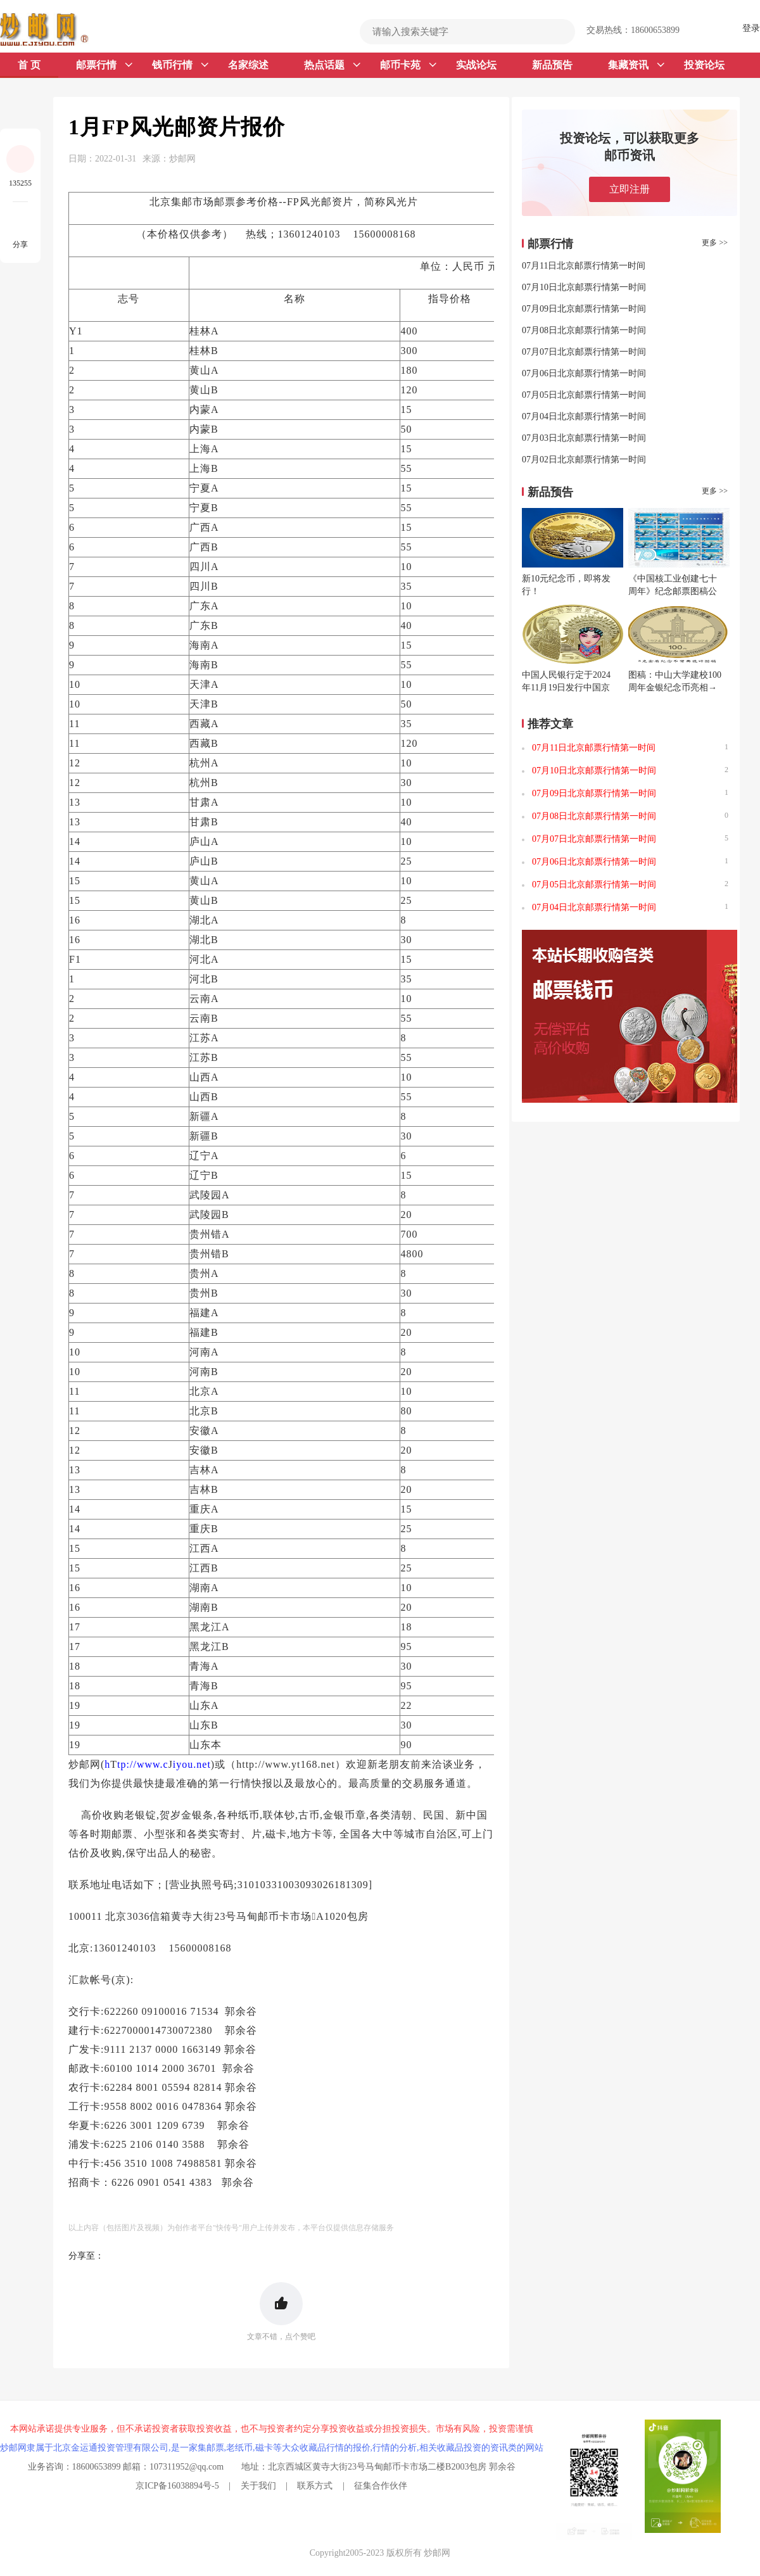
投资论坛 (704, 65)
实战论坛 (476, 65)
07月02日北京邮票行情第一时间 (584, 459)
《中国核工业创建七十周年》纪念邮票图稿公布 (672, 591)
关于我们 (258, 2485)
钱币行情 (180, 65)
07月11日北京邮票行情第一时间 (583, 265)
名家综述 (248, 65)
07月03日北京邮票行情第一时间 (584, 438)
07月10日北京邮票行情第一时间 (584, 287)
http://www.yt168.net (285, 1764)
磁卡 (276, 1834)
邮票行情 (104, 65)
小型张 (160, 1834)
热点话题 (332, 65)
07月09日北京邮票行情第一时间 (584, 309)
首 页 (29, 65)
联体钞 (279, 1815)
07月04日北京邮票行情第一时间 (584, 416)
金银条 (197, 1815)
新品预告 (552, 65)
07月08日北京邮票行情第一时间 (584, 330)
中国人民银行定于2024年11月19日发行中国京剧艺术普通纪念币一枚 (566, 687)
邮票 (122, 1834)
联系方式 (314, 2485)
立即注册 (629, 189)
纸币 (249, 1815)
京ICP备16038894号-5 (177, 2485)
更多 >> (715, 242)
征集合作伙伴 (380, 2485)
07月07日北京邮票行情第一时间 (584, 352)
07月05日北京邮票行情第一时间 (584, 395)
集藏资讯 (636, 65)
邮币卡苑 (408, 65)
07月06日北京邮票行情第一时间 (584, 373)
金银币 (339, 1815)
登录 (751, 28)
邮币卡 (274, 1916)
